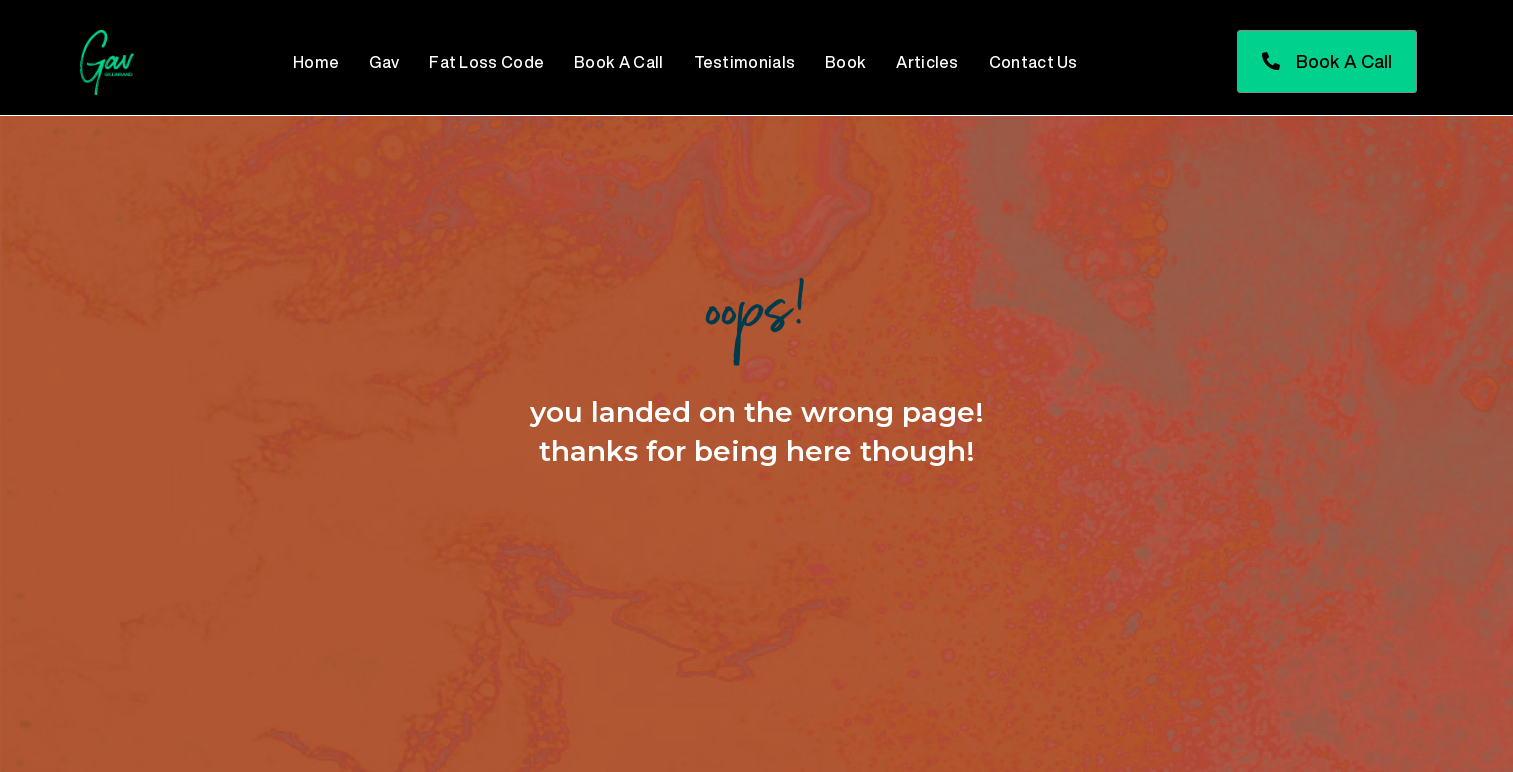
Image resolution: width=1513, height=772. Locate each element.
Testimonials (745, 62)
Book (845, 62)
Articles (927, 62)
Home (316, 62)
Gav (384, 62)
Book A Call (618, 62)
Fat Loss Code (486, 62)
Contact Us (1033, 62)
